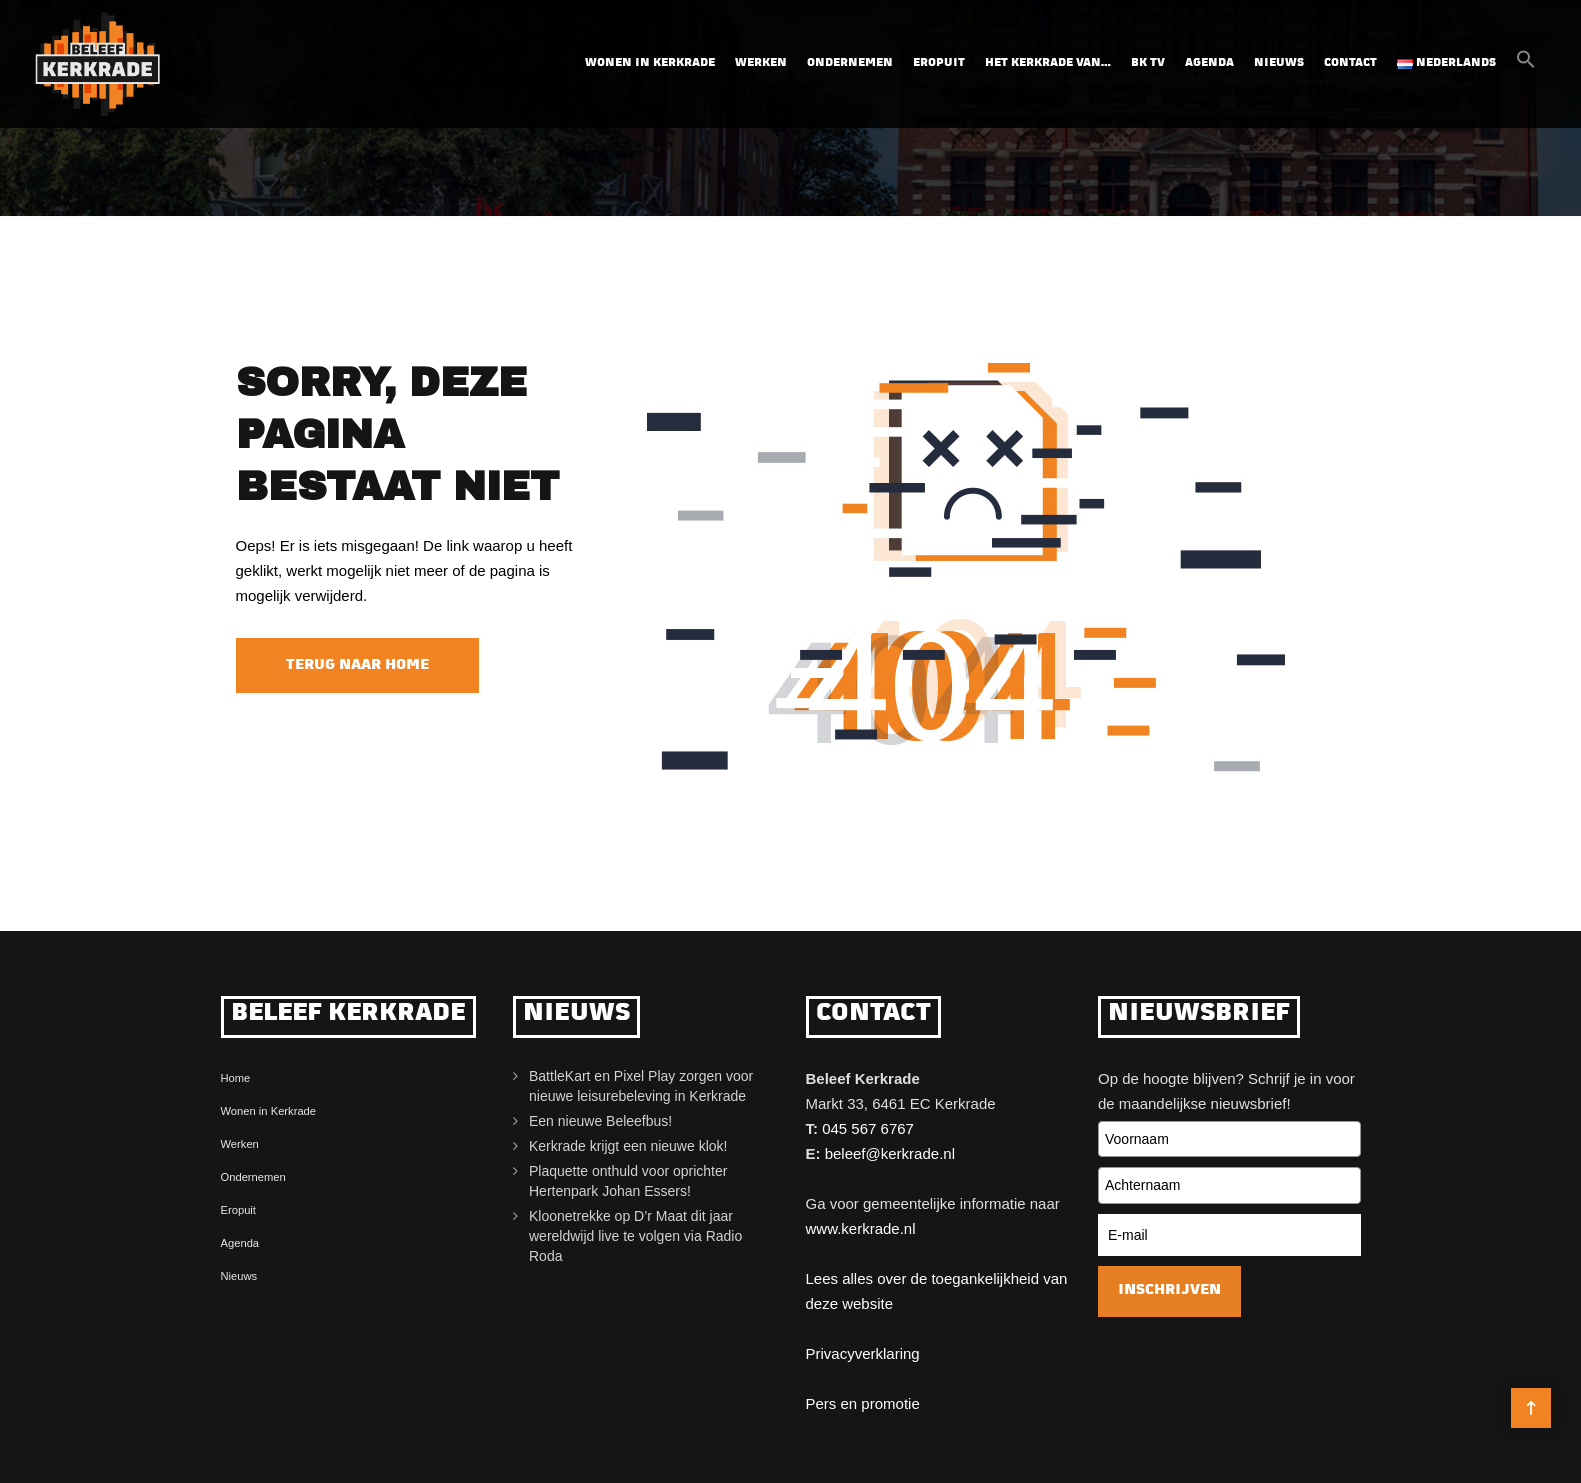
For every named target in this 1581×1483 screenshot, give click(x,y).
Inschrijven (1169, 1290)
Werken (761, 63)
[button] (1526, 65)
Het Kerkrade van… (1048, 63)
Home (236, 1078)
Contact (1350, 63)
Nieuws (1279, 63)
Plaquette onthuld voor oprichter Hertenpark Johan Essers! (628, 1181)
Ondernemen (850, 63)
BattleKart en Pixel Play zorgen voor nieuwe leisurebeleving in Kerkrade (641, 1086)
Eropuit (939, 63)
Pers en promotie (863, 1403)
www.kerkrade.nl (861, 1228)
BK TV (1148, 63)
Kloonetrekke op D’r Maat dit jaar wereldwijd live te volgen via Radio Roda (635, 1236)
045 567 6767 (868, 1128)
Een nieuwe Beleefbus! (600, 1121)
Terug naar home (357, 665)
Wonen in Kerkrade (650, 63)
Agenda (1209, 63)
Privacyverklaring (863, 1353)
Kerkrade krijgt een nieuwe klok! (628, 1146)
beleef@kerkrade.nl (890, 1153)
